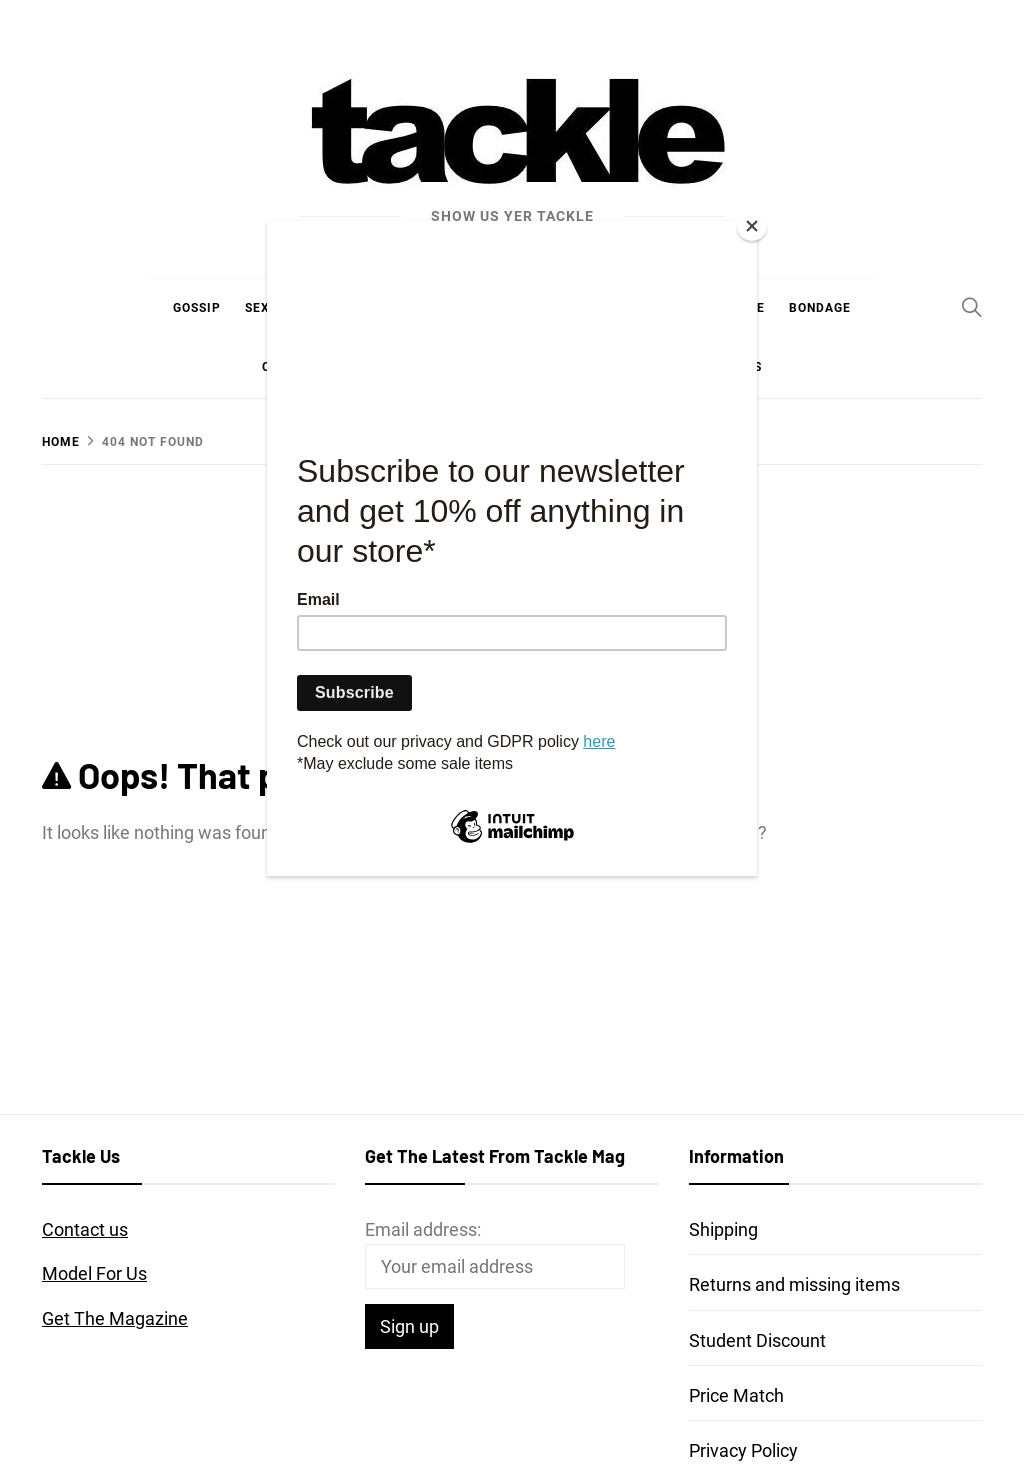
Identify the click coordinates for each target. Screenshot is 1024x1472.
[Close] (752, 226)
